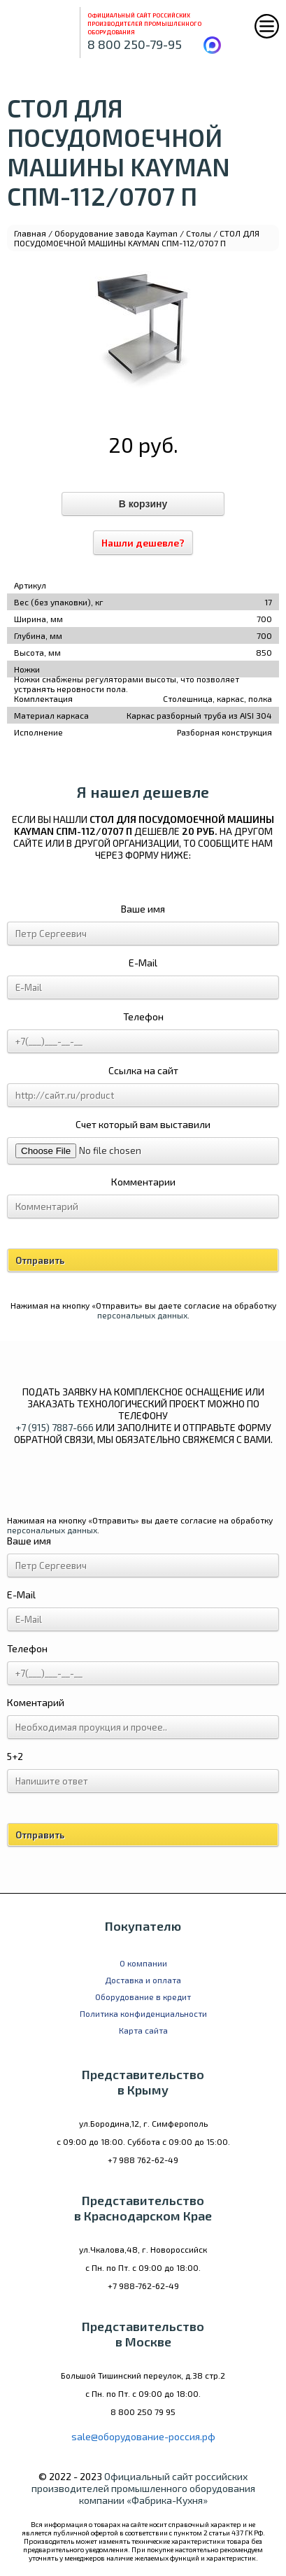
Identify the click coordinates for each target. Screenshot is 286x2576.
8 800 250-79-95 (134, 44)
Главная (30, 233)
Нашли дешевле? (143, 543)
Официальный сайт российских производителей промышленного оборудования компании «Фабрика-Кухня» (143, 2488)
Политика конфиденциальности (143, 2013)
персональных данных (142, 1315)
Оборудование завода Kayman (116, 233)
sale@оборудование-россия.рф (143, 2436)
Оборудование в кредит (143, 1996)
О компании (143, 1963)
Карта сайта (143, 2030)
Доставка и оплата (143, 1980)
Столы (198, 233)
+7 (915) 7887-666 (54, 1427)
